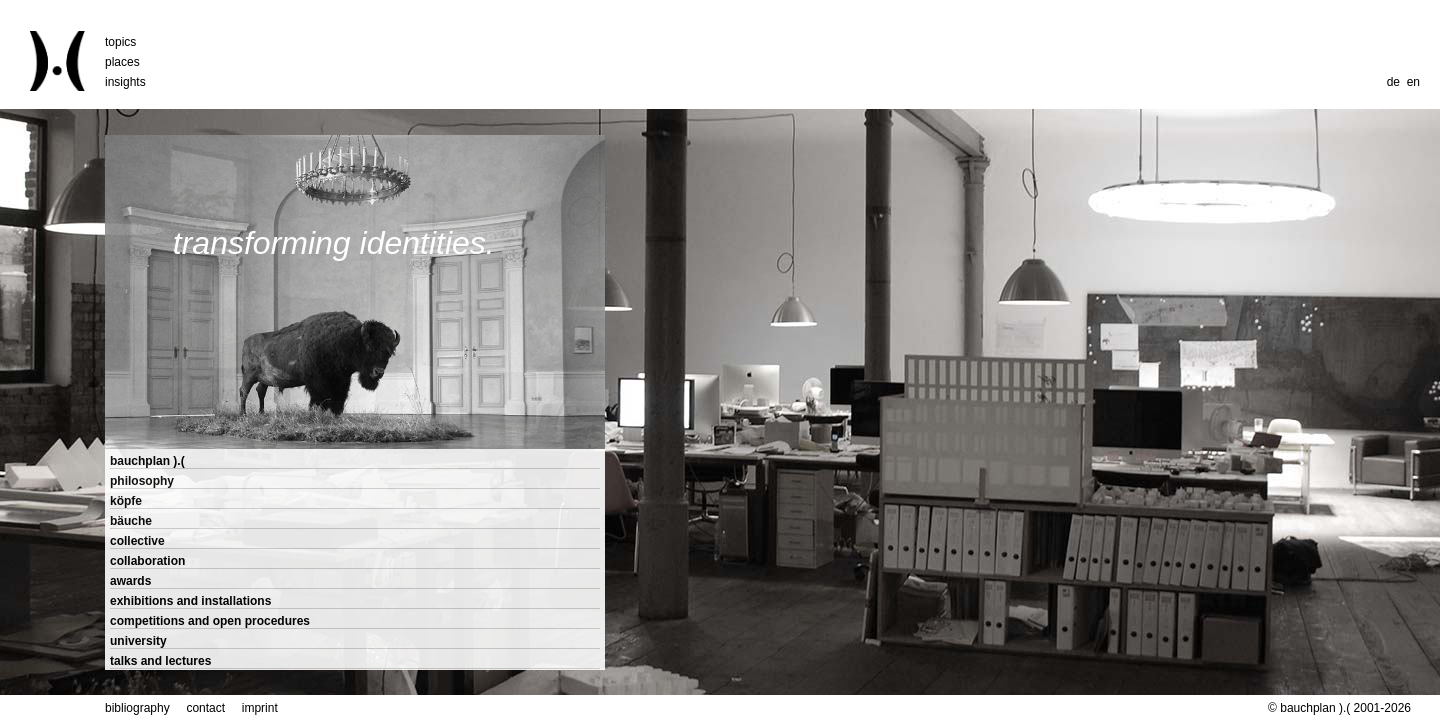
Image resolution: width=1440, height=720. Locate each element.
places (122, 62)
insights (125, 82)
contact (205, 708)
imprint (260, 708)
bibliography (137, 708)
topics (120, 42)
